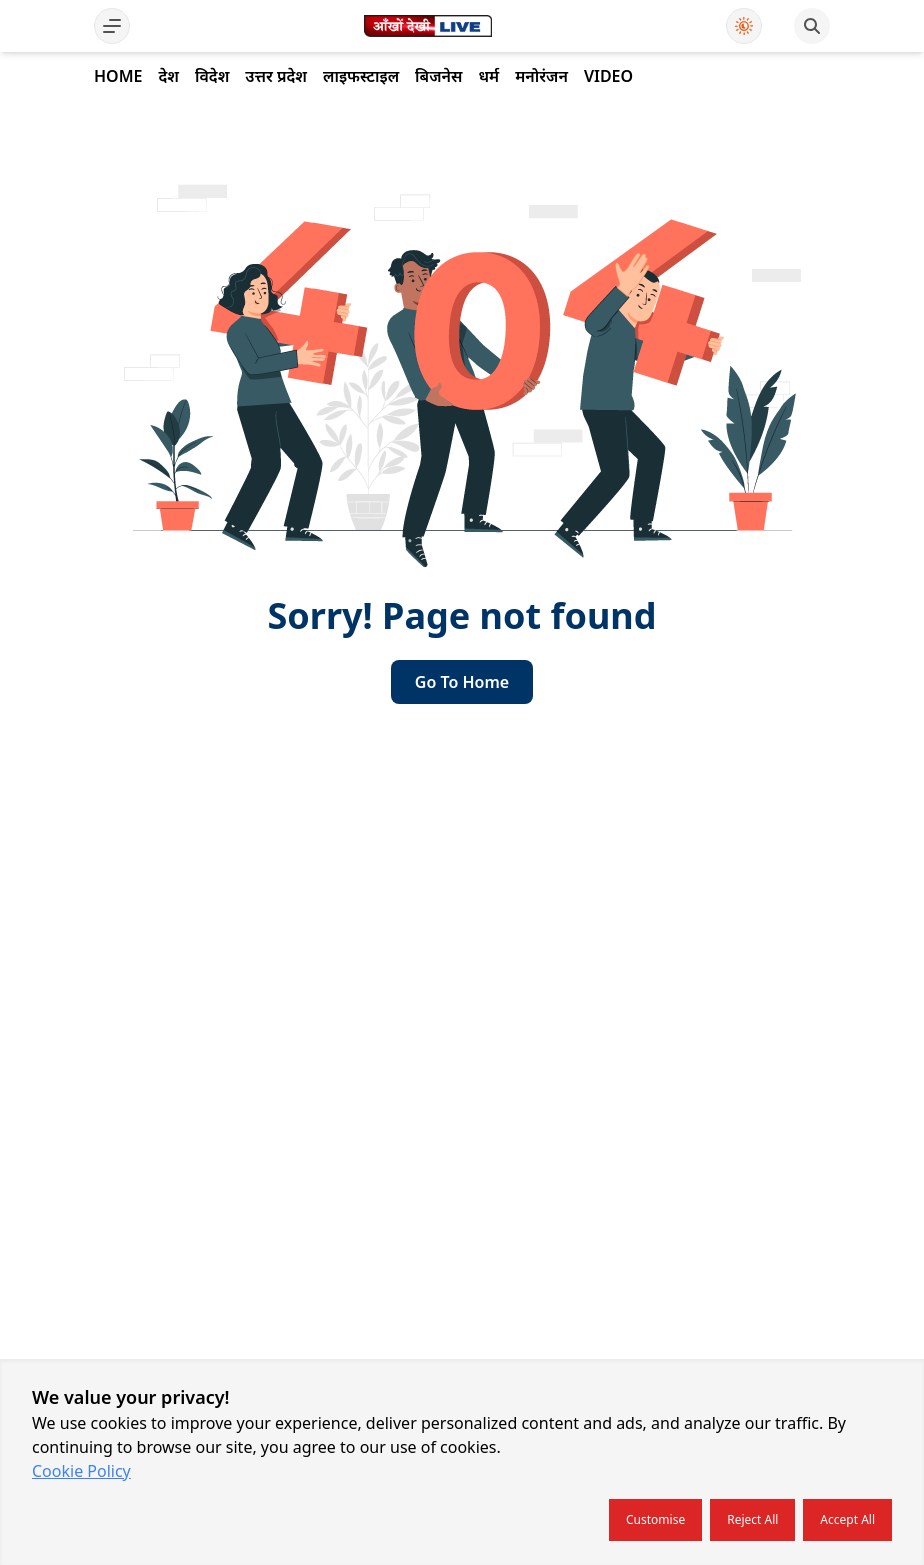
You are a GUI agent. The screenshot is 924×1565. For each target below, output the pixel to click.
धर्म (488, 76)
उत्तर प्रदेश (276, 76)
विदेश (212, 76)
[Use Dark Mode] (744, 26)
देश (168, 76)
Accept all (847, 1519)
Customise (655, 1519)
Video (608, 76)
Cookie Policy (81, 1471)
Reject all (752, 1519)
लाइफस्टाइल (361, 76)
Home (118, 76)
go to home (462, 682)
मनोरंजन (541, 76)
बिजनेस (438, 76)
